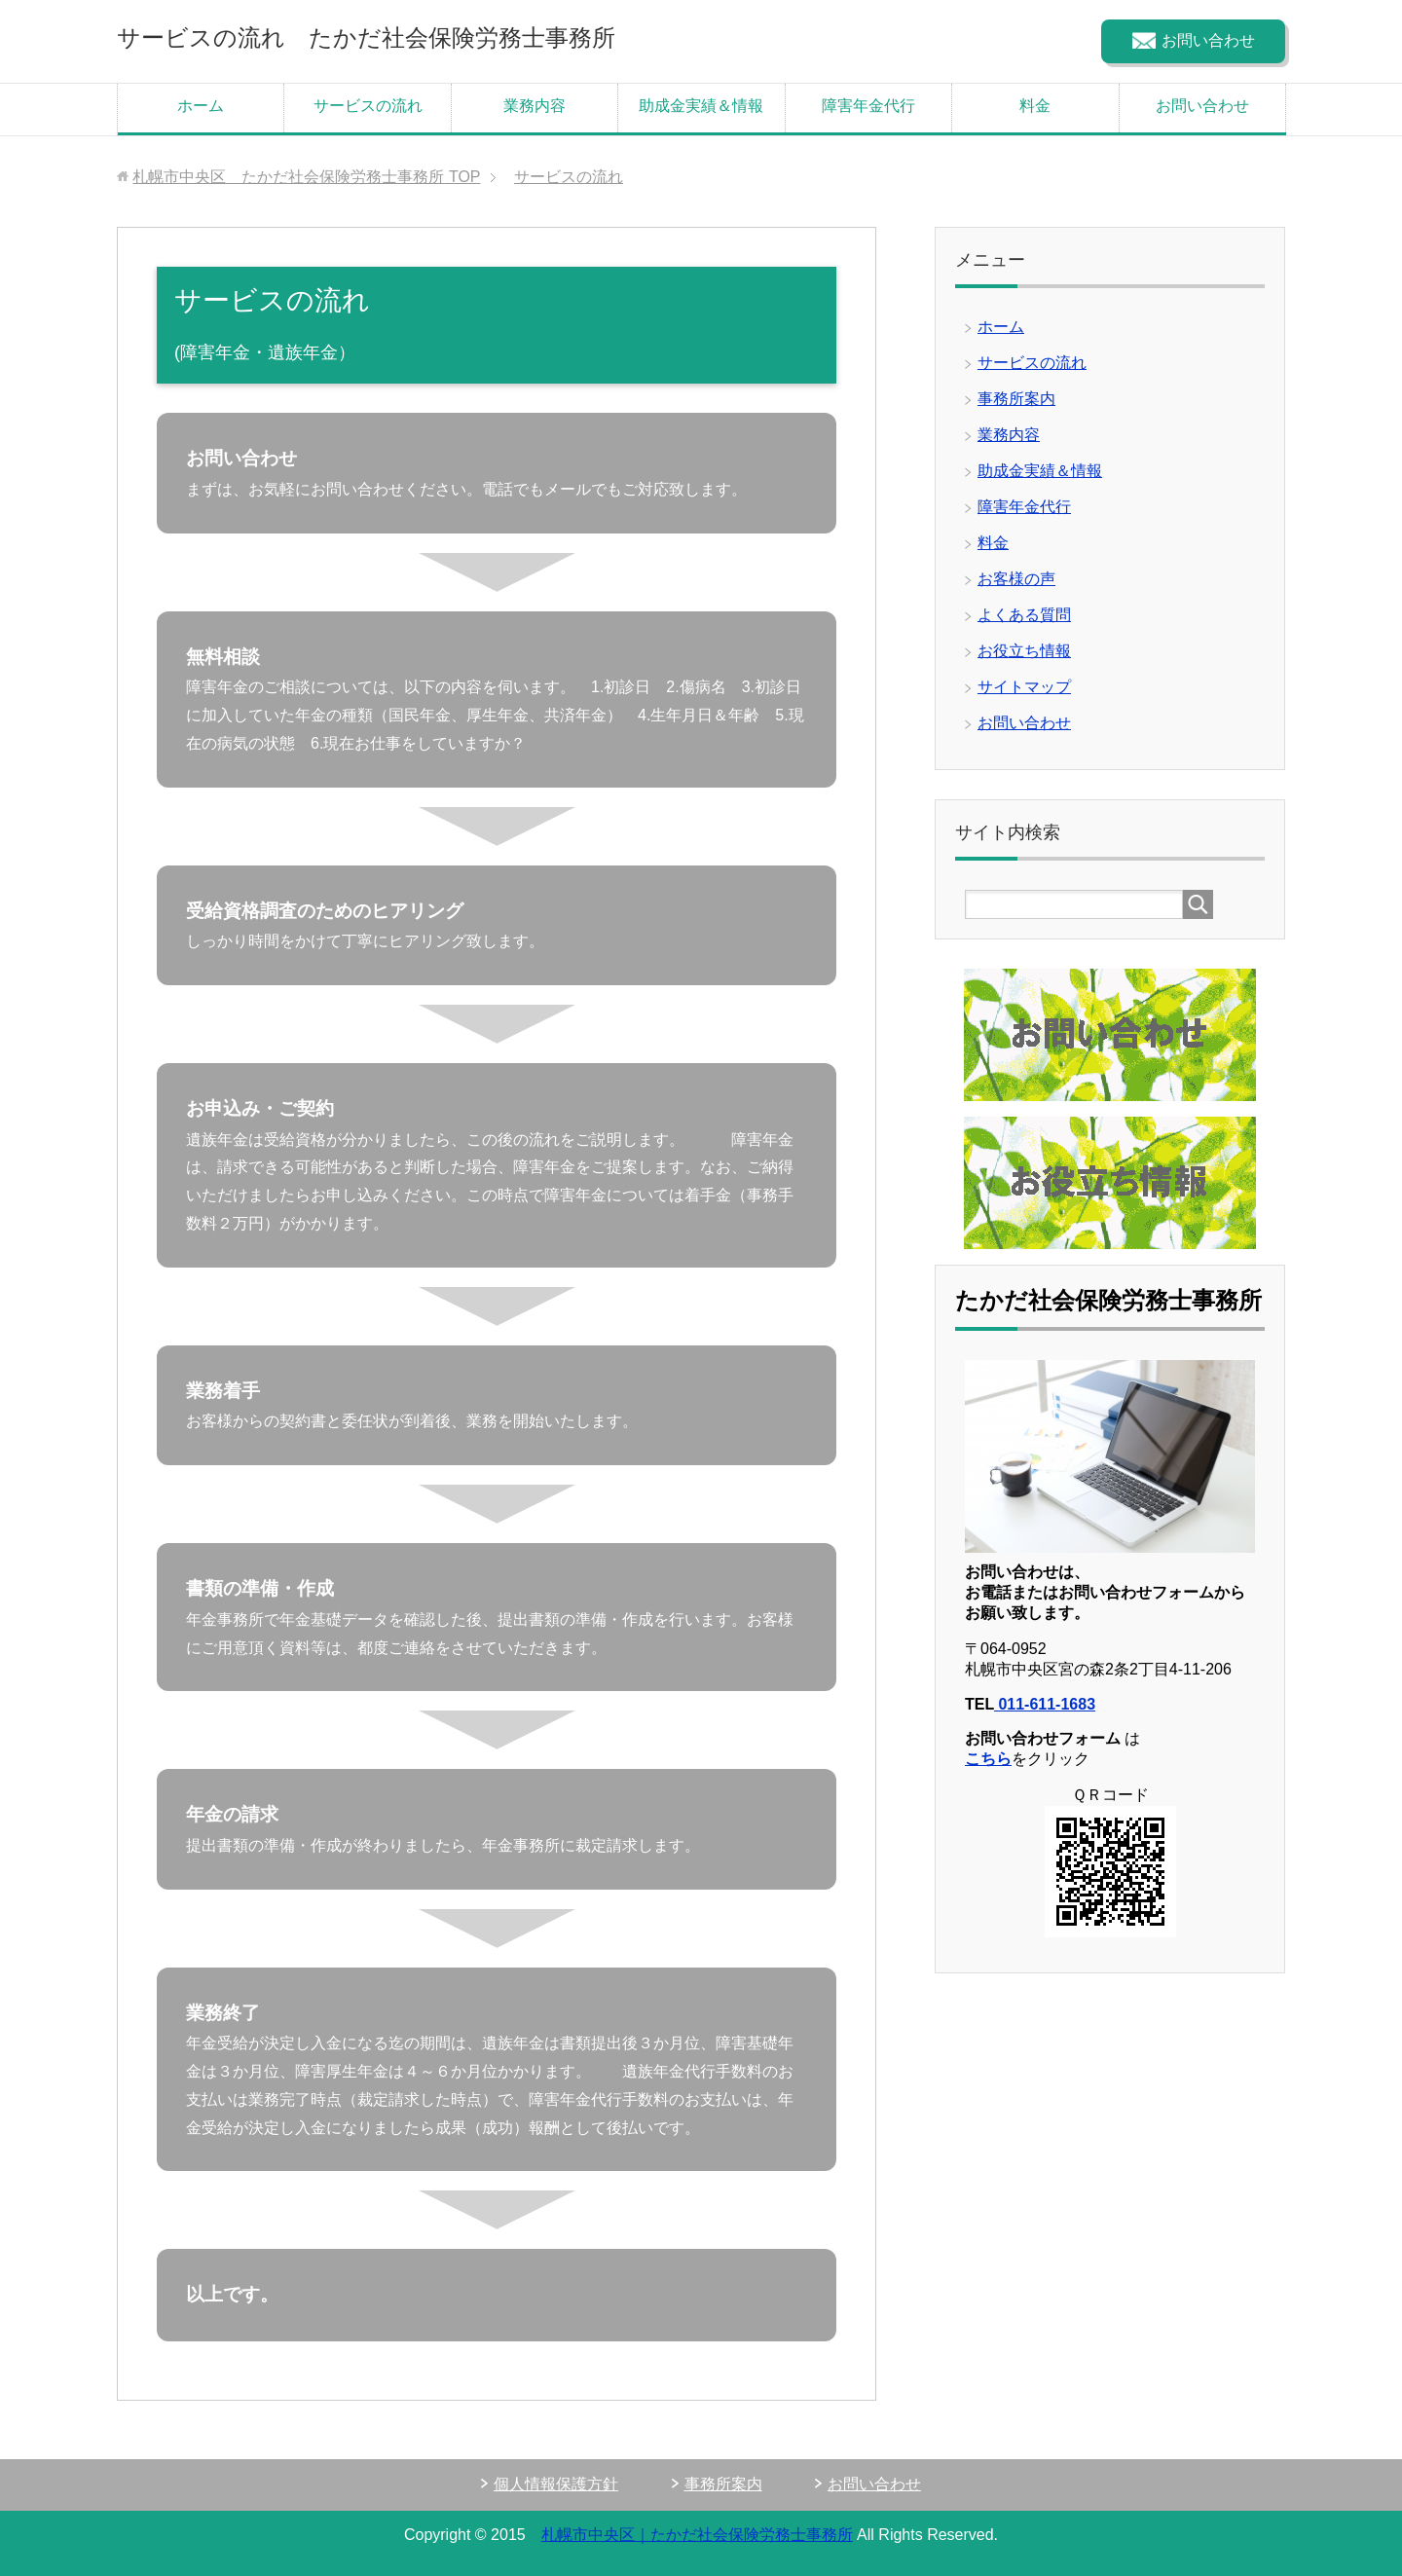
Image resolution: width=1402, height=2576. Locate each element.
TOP (306, 176)
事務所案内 (1016, 398)
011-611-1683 (1044, 1704)
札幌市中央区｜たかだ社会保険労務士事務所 (697, 2534)
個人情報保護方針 (556, 2484)
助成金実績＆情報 (701, 105)
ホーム (200, 105)
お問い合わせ (1202, 105)
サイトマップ (1024, 687)
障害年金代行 (868, 105)
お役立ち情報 (1024, 651)
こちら (988, 1758)
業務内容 (534, 105)
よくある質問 (1024, 615)
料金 (1035, 105)
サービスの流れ (368, 105)
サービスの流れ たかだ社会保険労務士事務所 (366, 37)
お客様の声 (1016, 578)
